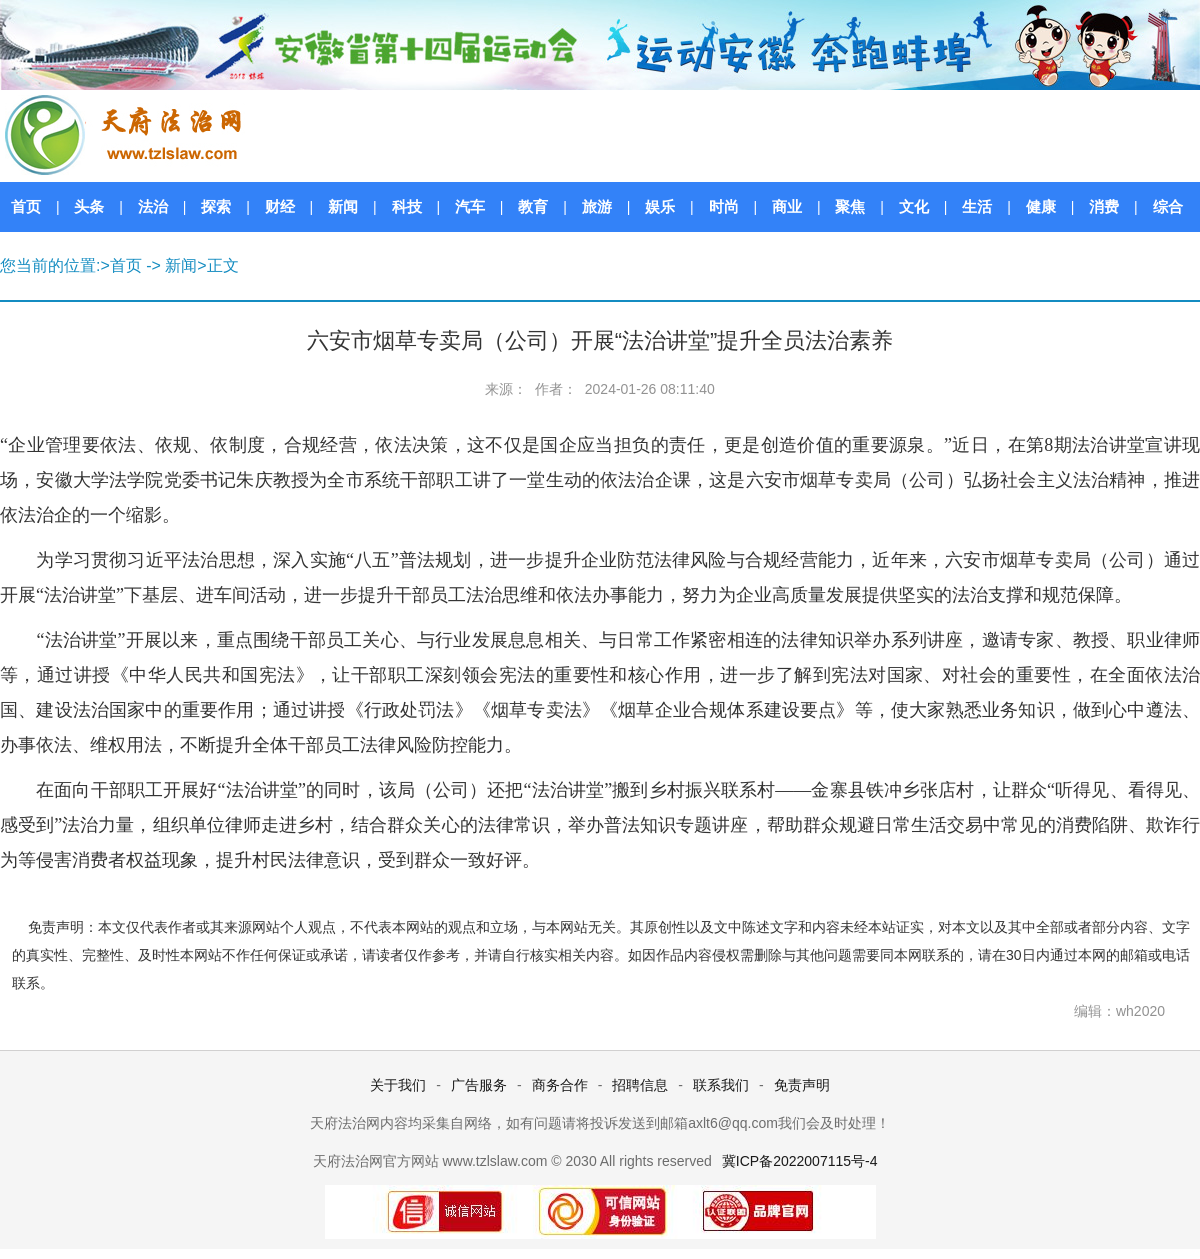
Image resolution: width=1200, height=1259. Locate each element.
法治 (153, 206)
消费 (1104, 206)
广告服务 (479, 1085)
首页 (26, 206)
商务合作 (560, 1085)
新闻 (343, 206)
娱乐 (660, 206)
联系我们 (721, 1085)
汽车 (470, 206)
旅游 (597, 206)
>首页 (120, 265)
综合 (1168, 206)
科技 (407, 206)
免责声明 (802, 1085)
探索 (216, 206)
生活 (977, 206)
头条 (89, 206)
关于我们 (398, 1085)
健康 (1041, 206)
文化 (914, 206)
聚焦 (850, 206)
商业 (787, 206)
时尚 (724, 206)
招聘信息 (640, 1085)
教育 (533, 206)
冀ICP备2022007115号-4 (800, 1161)
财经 (280, 206)
